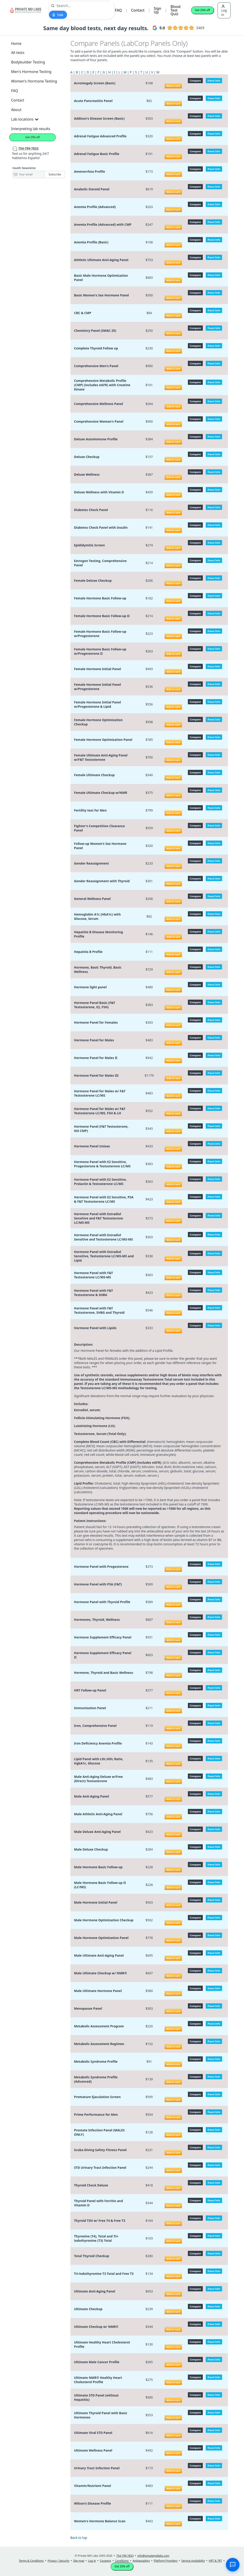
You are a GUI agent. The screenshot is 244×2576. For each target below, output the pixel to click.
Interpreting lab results (30, 128)
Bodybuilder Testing (28, 62)
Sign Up (157, 10)
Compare (195, 80)
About (16, 109)
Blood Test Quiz (175, 10)
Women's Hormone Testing (34, 81)
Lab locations (24, 119)
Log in (224, 11)
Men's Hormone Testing (31, 71)
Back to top (78, 2537)
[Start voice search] (58, 15)
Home (16, 43)
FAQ (118, 10)
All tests (17, 52)
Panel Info (214, 80)
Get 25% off (202, 10)
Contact (137, 10)
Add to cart (173, 85)
